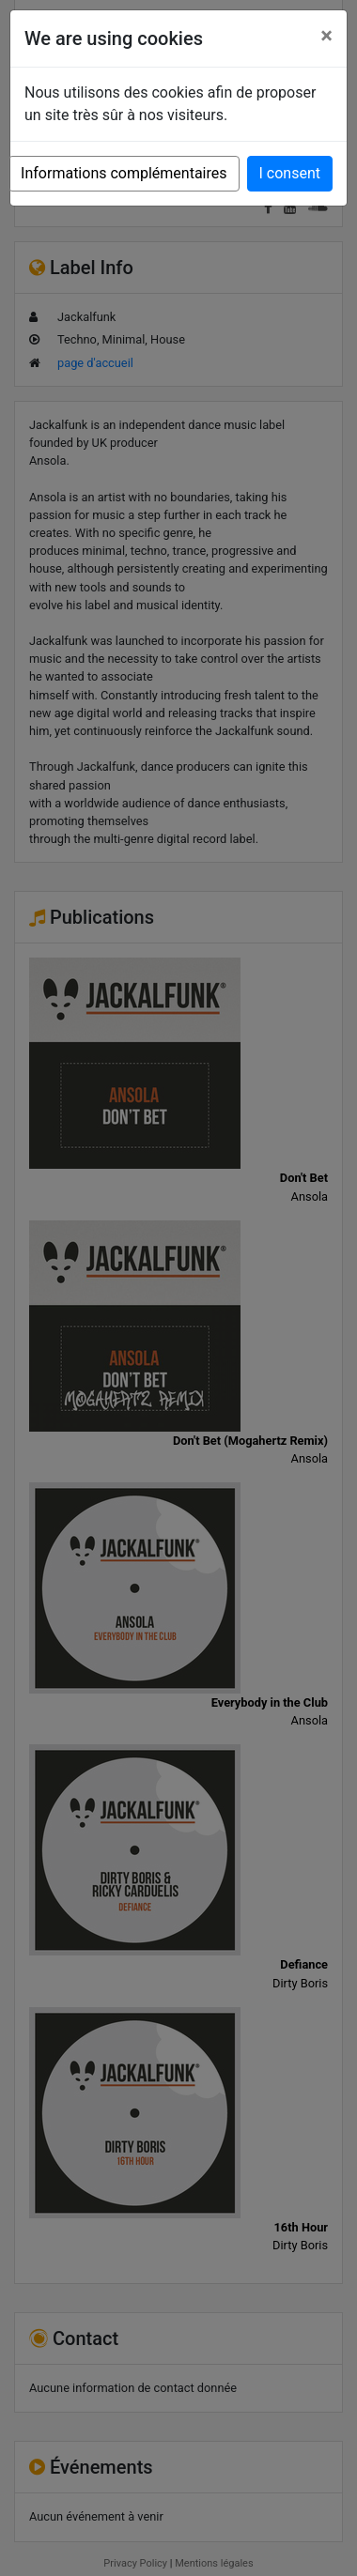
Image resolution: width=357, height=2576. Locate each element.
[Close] (326, 35)
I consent (289, 173)
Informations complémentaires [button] (123, 173)
